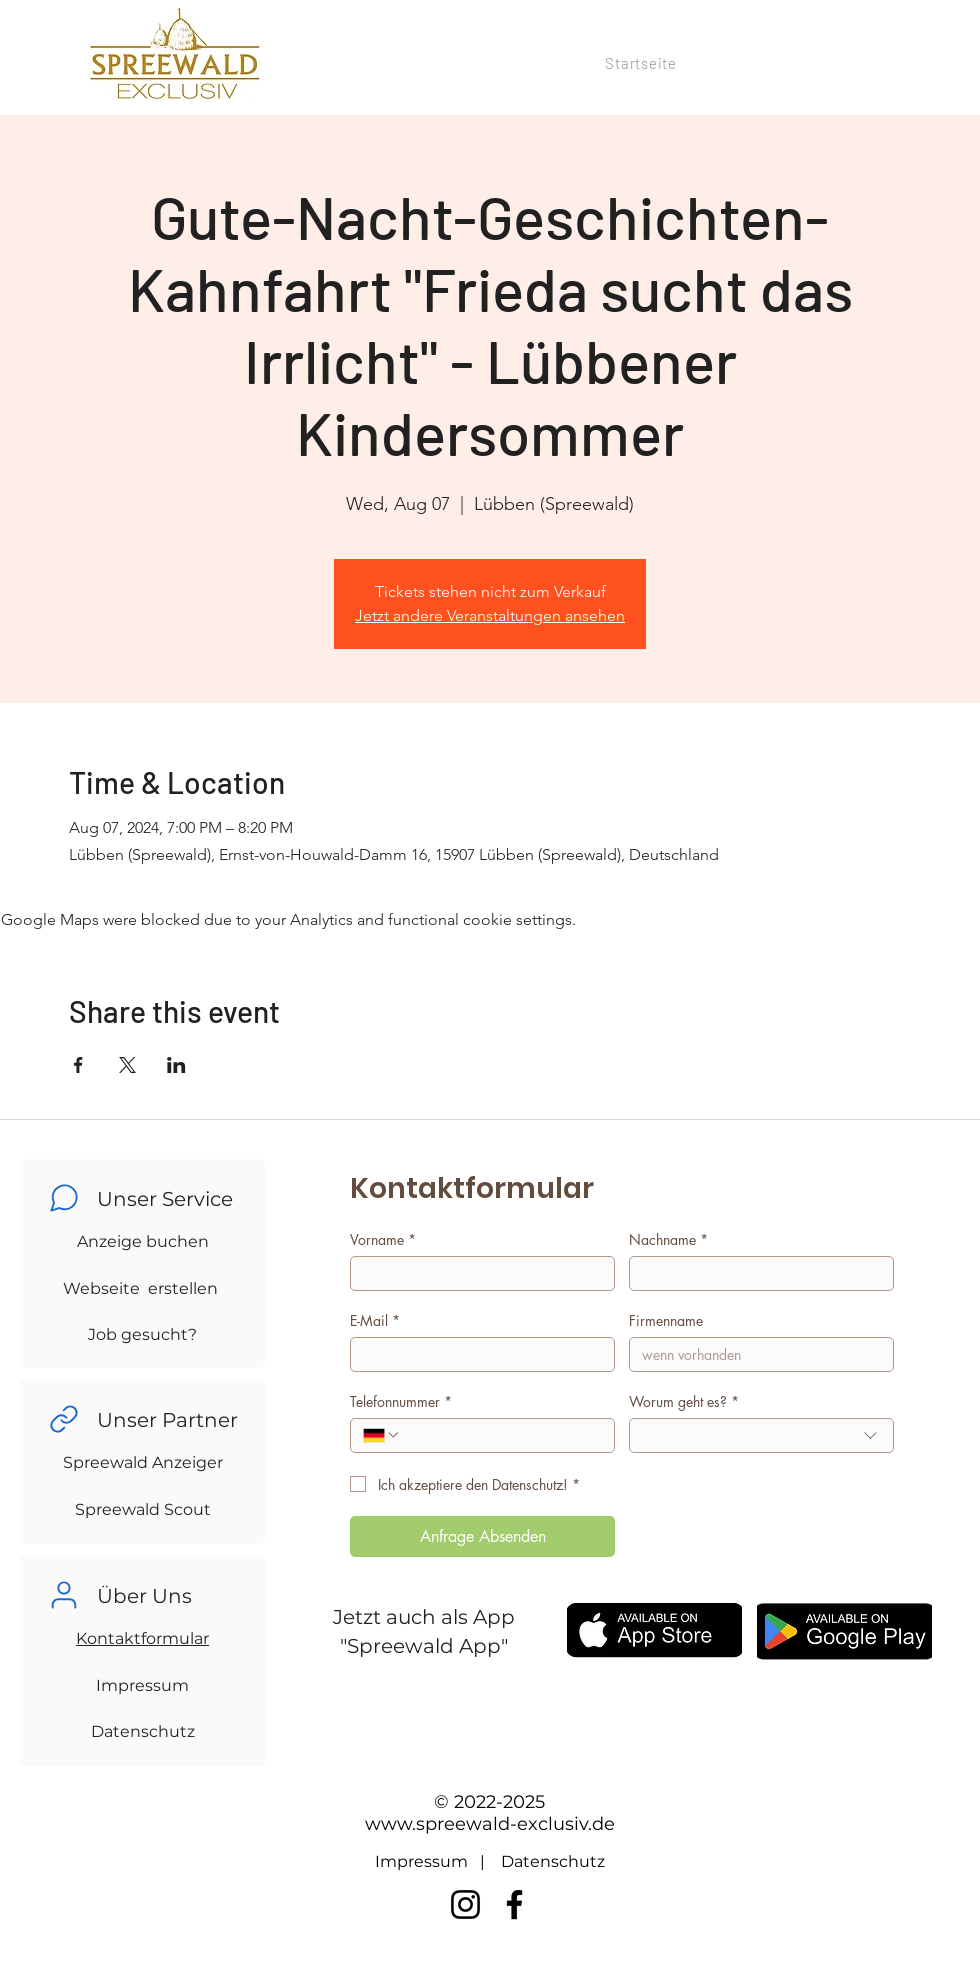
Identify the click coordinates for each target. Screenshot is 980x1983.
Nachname (668, 1239)
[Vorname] (476, 1273)
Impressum (142, 1685)
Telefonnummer (401, 1401)
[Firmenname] (755, 1354)
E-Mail (375, 1320)
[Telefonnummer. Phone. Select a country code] (382, 1435)
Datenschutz (143, 1731)
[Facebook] (514, 1904)
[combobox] (761, 1435)
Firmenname (666, 1320)
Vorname (383, 1239)
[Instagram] (465, 1904)
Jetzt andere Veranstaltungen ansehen (490, 615)
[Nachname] (755, 1273)
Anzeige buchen (143, 1241)
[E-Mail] (476, 1354)
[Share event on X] (127, 1065)
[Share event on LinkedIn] (176, 1065)
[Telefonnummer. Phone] (501, 1435)
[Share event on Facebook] (78, 1065)
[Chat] (64, 1198)
